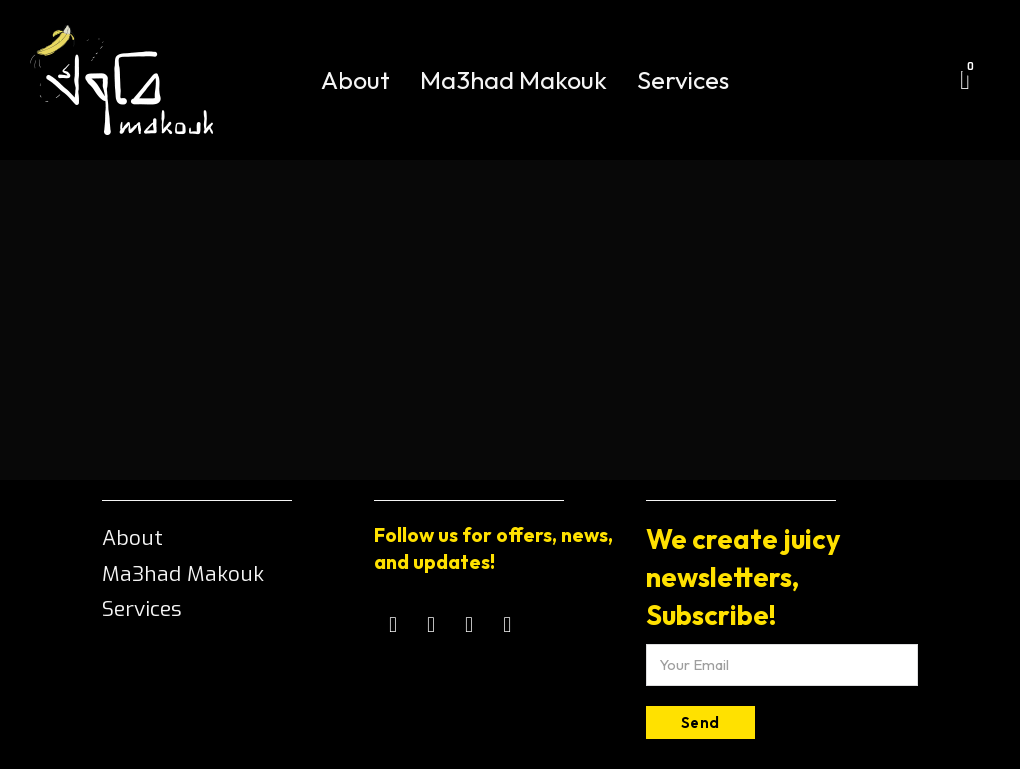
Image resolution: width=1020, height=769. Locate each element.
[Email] (782, 665)
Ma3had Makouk (513, 80)
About (355, 80)
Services (683, 80)
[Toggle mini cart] (965, 80)
